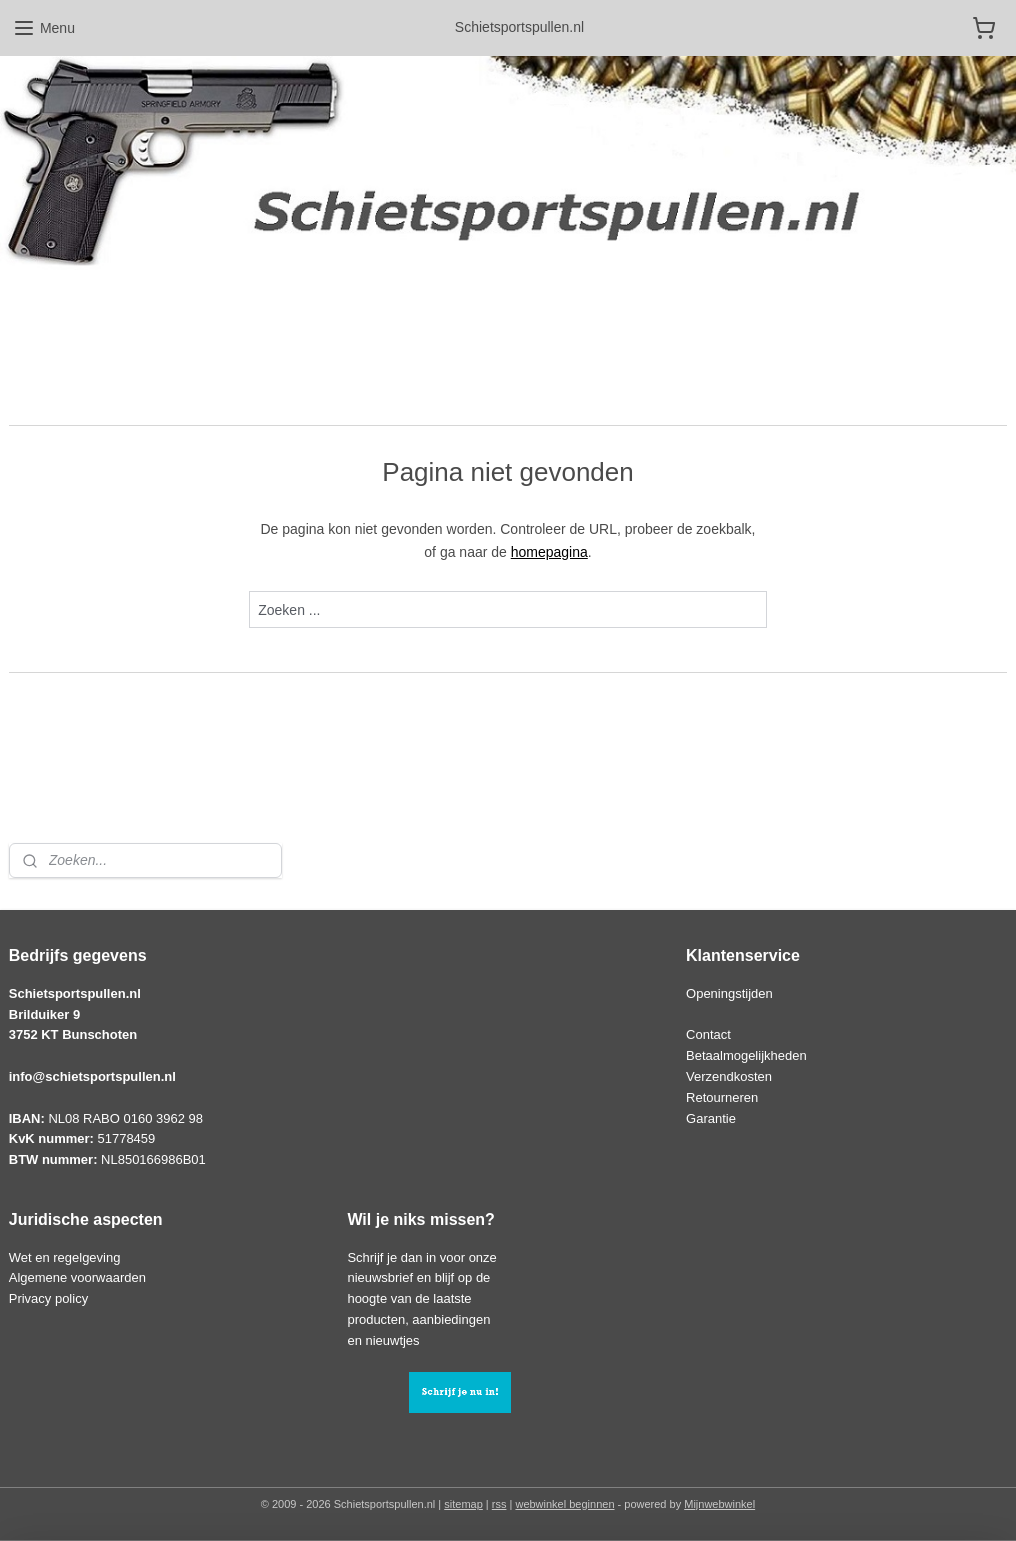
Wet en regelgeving (65, 1257)
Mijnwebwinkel (719, 1504)
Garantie (711, 1118)
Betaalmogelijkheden (746, 1055)
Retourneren (722, 1097)
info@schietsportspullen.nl (92, 1076)
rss (499, 1504)
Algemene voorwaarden (77, 1277)
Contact (708, 1034)
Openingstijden (729, 993)
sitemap (463, 1504)
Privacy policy (48, 1298)
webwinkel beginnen (564, 1504)
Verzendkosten (729, 1076)
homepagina (549, 552)
